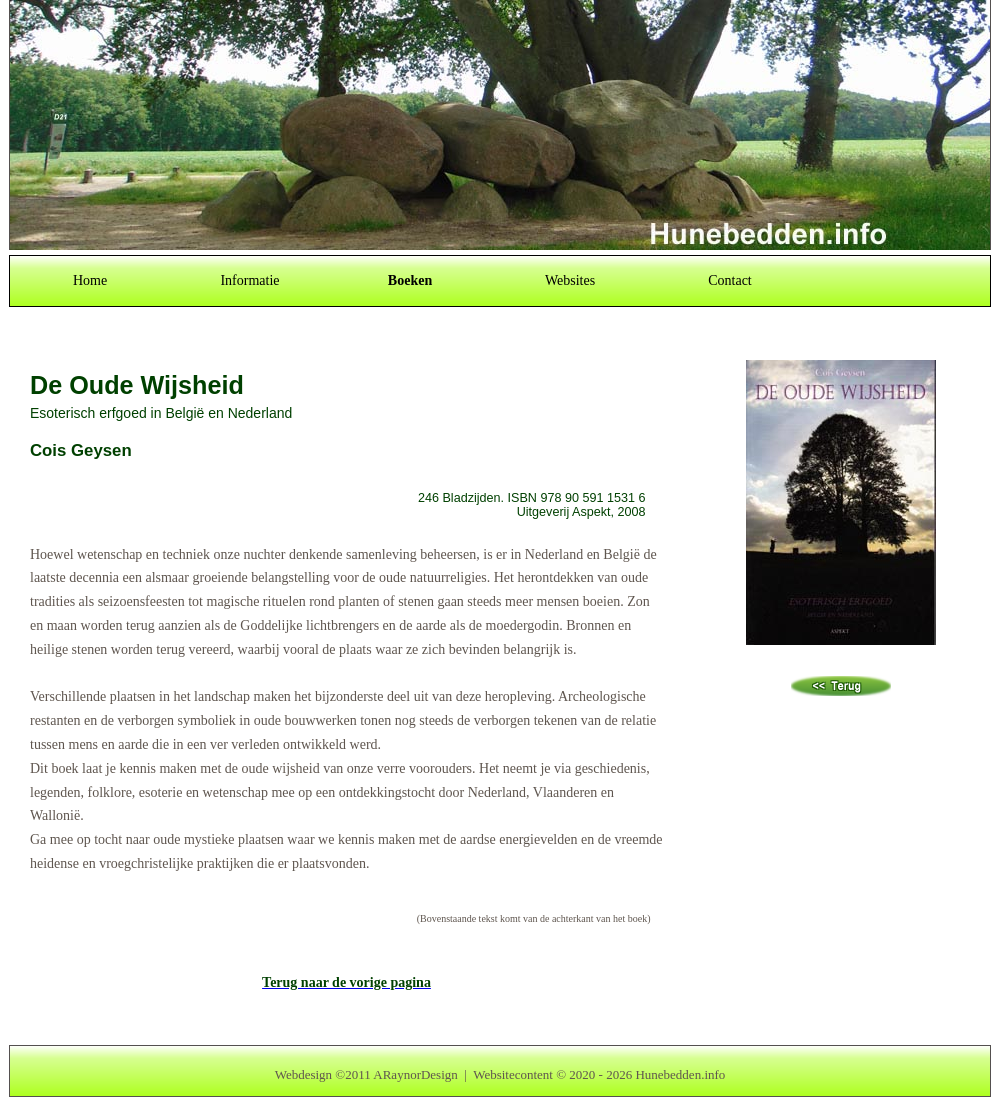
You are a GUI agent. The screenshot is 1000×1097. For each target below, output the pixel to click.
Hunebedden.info (680, 1074)
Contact (730, 280)
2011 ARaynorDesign (401, 1074)
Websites (570, 280)
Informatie (249, 280)
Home (90, 280)
